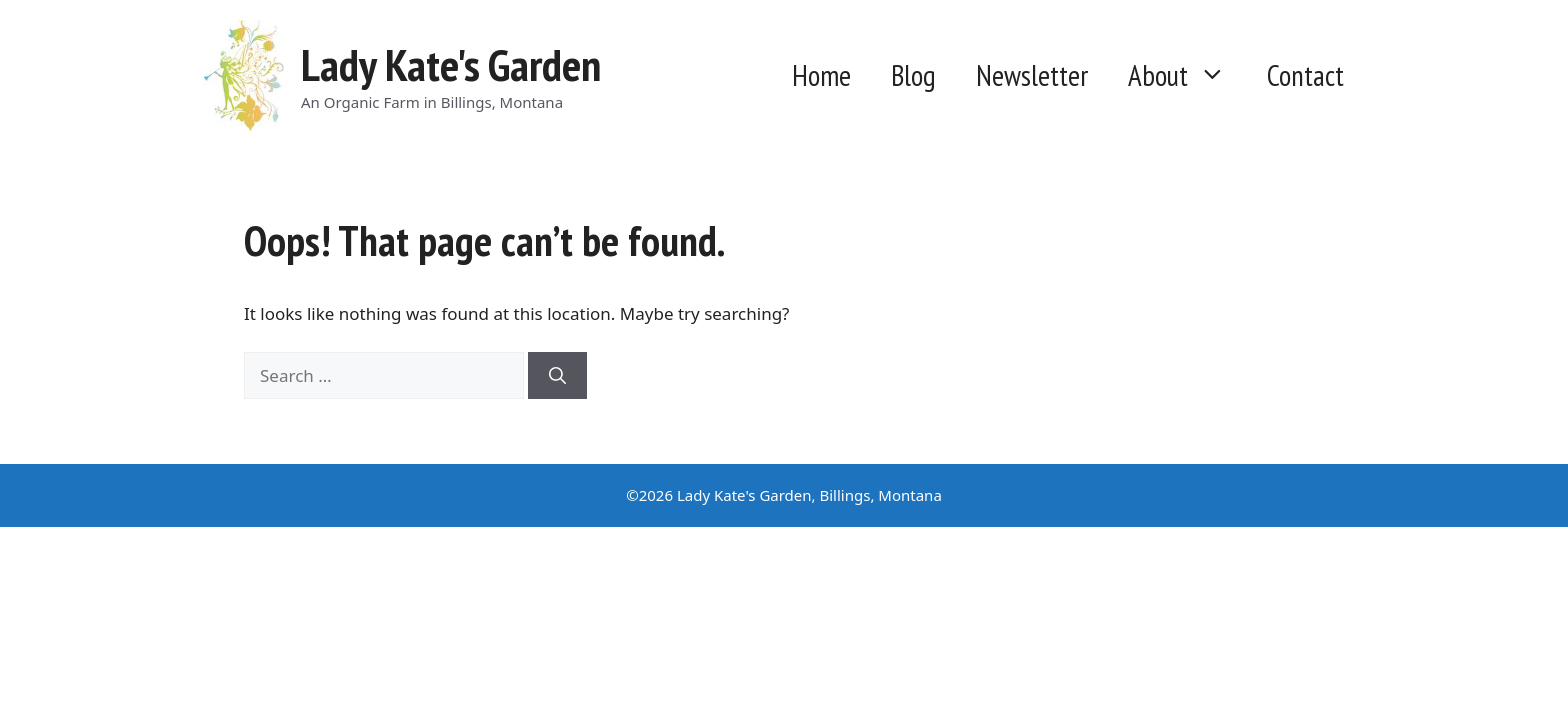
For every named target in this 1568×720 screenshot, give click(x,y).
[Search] (557, 376)
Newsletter (1032, 75)
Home (821, 75)
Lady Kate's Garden (451, 64)
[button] (1217, 76)
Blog (913, 75)
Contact (1305, 75)
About (1187, 76)
